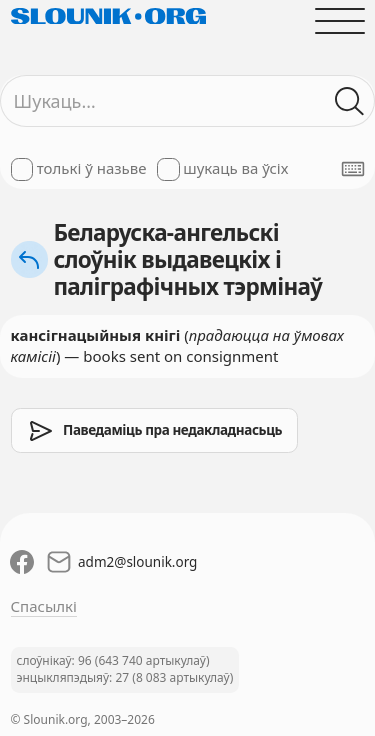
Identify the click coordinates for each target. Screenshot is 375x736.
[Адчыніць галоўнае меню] (339, 20)
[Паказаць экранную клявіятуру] (353, 169)
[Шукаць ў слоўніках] (349, 101)
